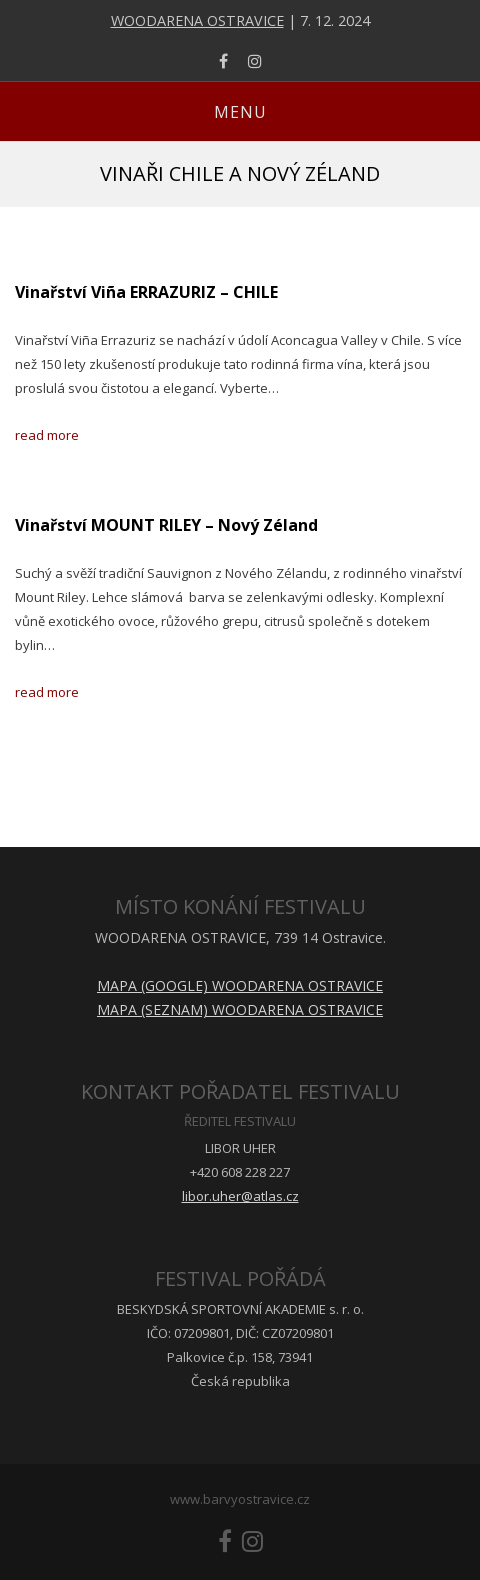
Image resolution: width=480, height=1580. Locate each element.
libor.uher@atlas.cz (240, 1196)
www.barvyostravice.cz (240, 1499)
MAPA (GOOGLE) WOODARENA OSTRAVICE (240, 985)
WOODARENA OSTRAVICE (197, 20)
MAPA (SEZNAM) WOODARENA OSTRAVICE (240, 1009)
